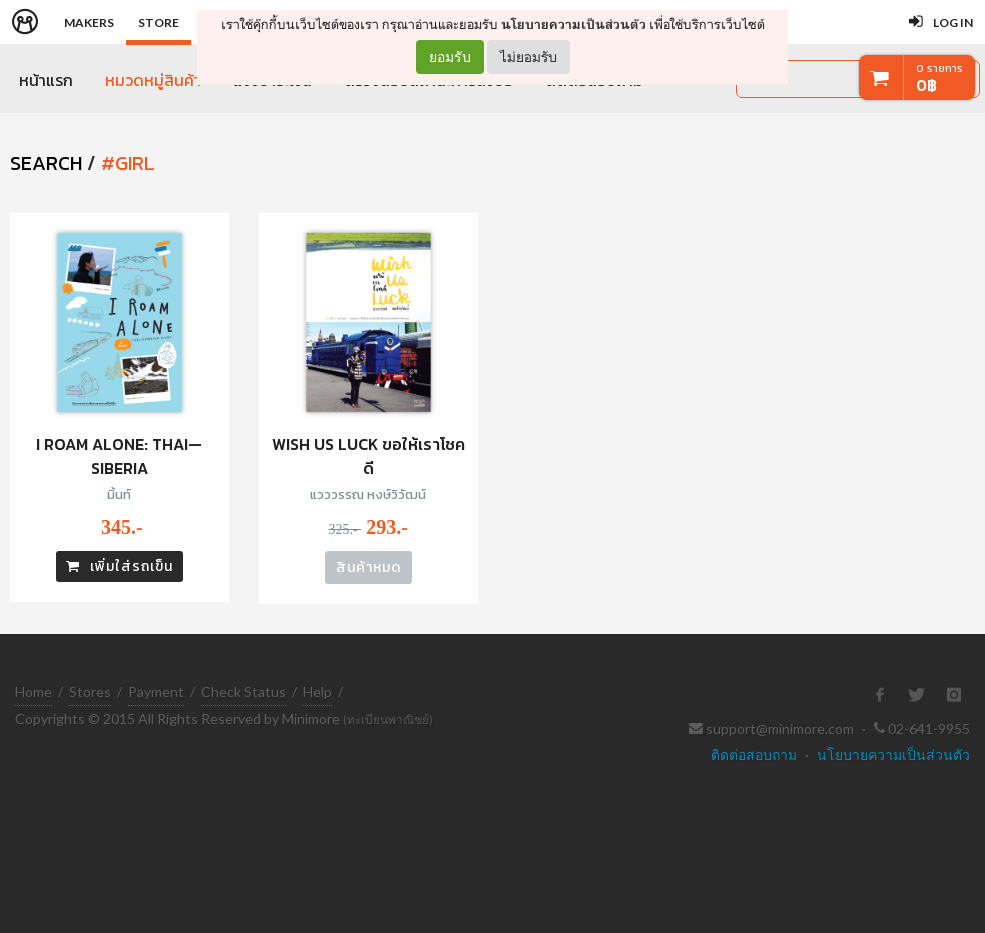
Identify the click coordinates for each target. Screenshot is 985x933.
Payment (156, 691)
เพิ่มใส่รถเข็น (119, 566)
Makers (89, 22)
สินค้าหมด (368, 567)
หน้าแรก (46, 80)
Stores (90, 691)
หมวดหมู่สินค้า (153, 80)
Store (158, 22)
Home (33, 691)
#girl (128, 163)
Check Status (243, 691)
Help (317, 691)
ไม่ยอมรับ (528, 56)
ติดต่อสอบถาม (754, 754)
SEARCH (46, 163)
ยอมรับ (450, 57)
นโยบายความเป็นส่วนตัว (573, 24)
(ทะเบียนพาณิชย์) (388, 719)
